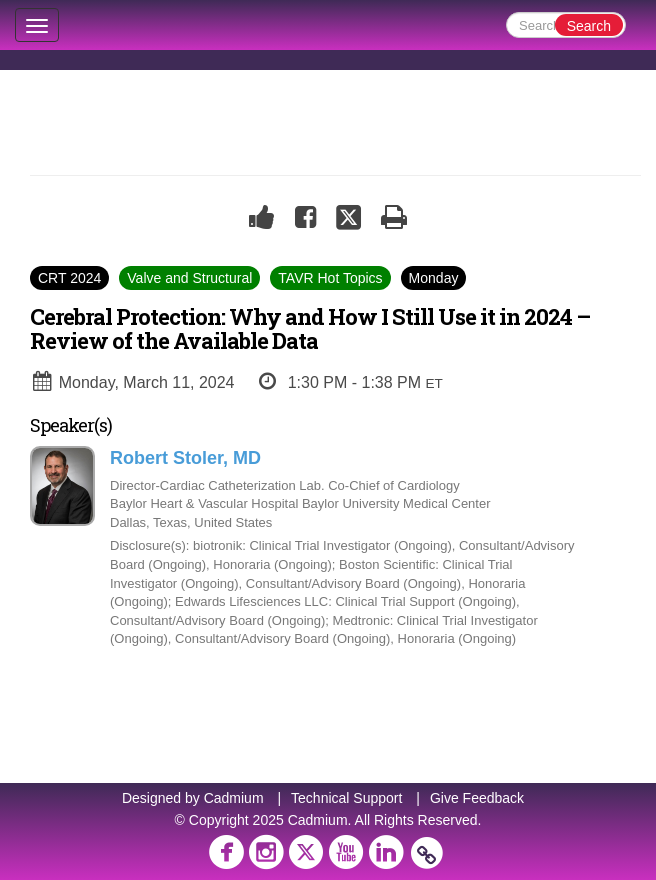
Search (589, 26)
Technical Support (346, 798)
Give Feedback (477, 798)
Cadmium (234, 798)
